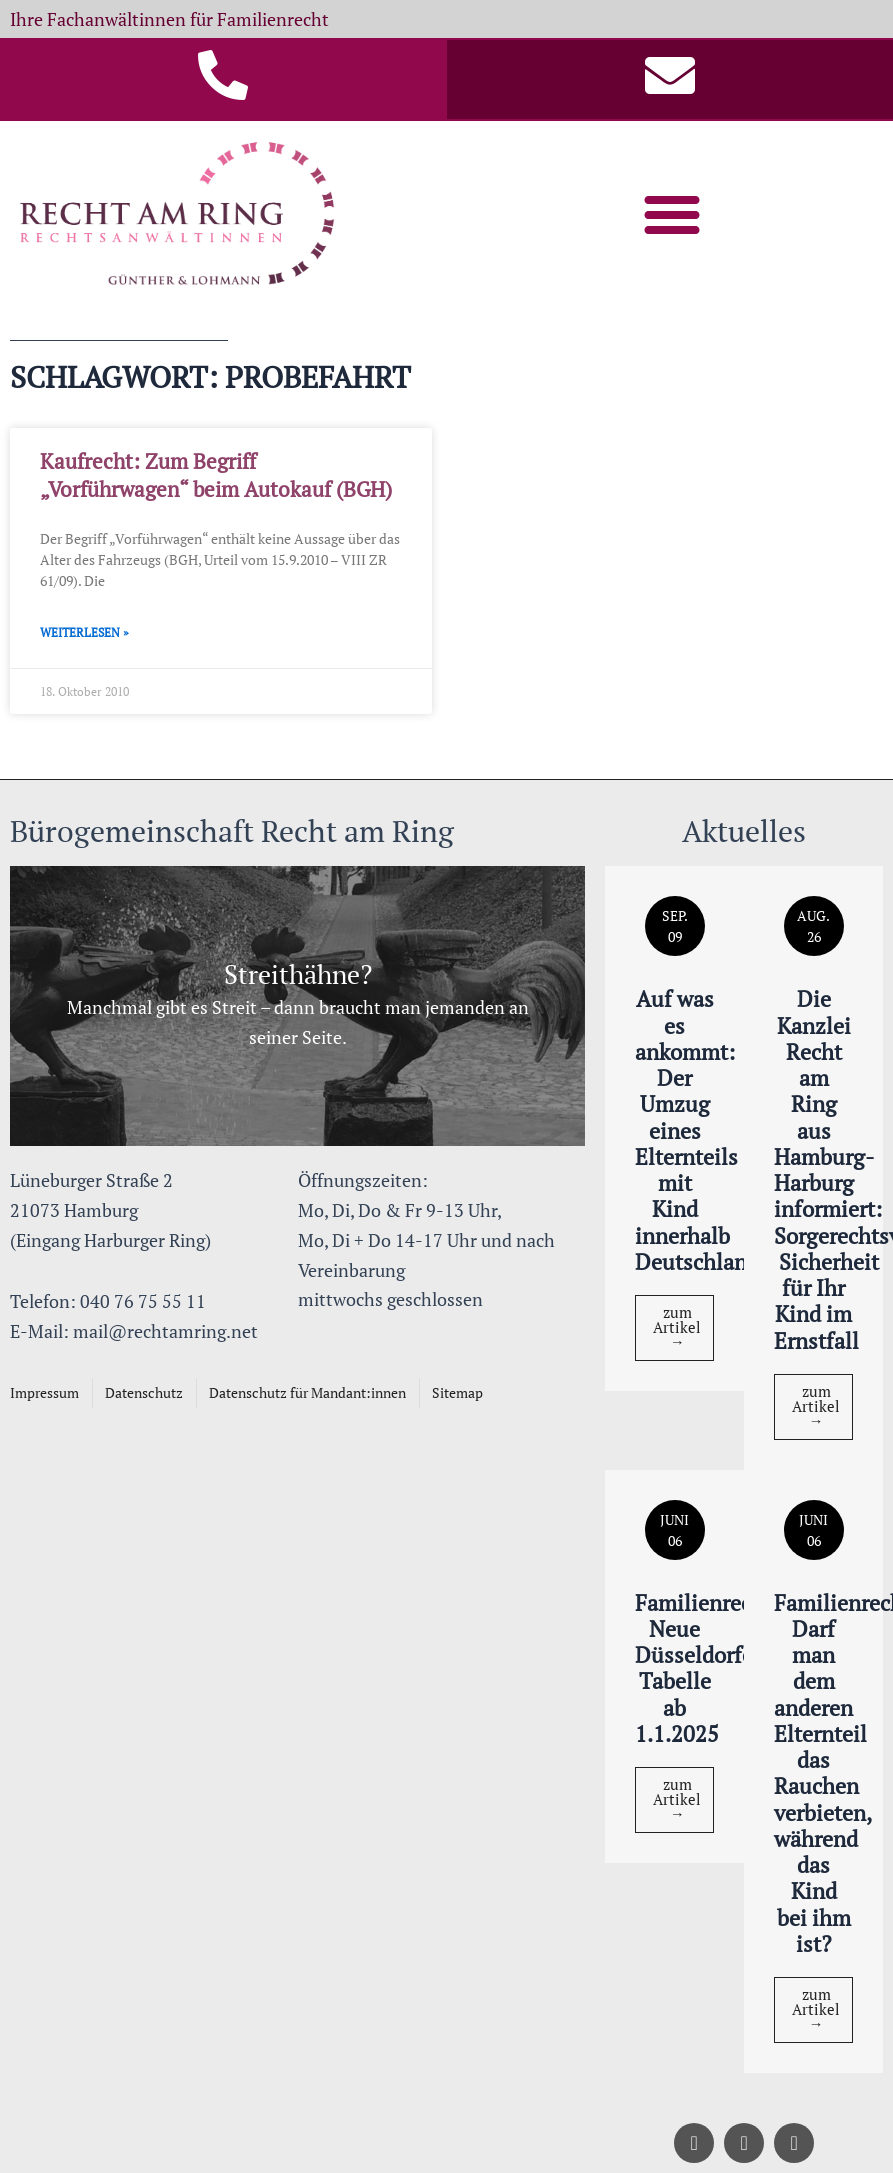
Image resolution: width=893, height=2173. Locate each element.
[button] (672, 214)
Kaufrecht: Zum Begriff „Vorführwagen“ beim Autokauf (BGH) (216, 474)
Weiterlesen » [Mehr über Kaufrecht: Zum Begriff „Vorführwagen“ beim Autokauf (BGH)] (84, 632)
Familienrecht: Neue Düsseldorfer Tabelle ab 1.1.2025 (707, 1668)
